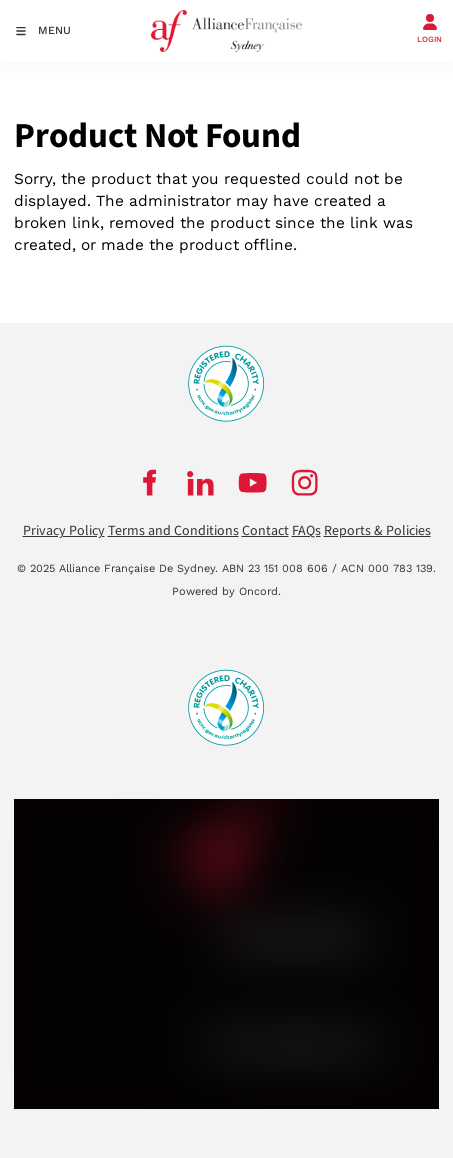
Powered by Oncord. (226, 591)
